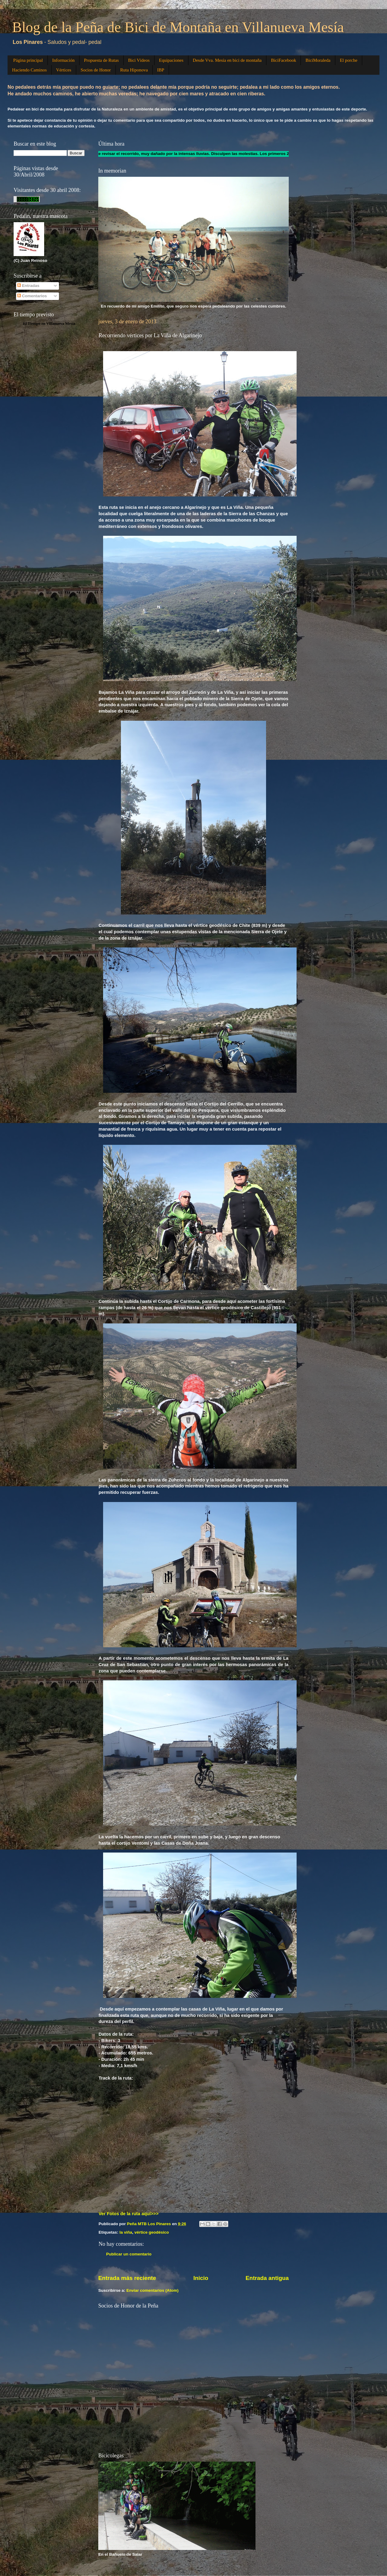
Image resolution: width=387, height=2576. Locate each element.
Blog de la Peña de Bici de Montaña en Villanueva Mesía (178, 27)
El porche (348, 60)
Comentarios (32, 296)
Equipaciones (171, 60)
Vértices (63, 70)
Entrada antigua (267, 2278)
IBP (160, 70)
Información (63, 60)
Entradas (28, 285)
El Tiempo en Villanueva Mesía (49, 323)
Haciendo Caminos (29, 70)
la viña (125, 2232)
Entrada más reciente (127, 2278)
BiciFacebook (283, 60)
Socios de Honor (96, 70)
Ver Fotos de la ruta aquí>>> (128, 2213)
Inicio (201, 2278)
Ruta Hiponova (134, 70)
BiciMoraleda (317, 60)
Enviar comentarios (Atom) (152, 2290)
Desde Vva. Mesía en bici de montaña (227, 60)
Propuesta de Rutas (101, 60)
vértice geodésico (152, 2232)
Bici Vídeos (139, 60)
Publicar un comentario (128, 2254)
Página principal (28, 60)
